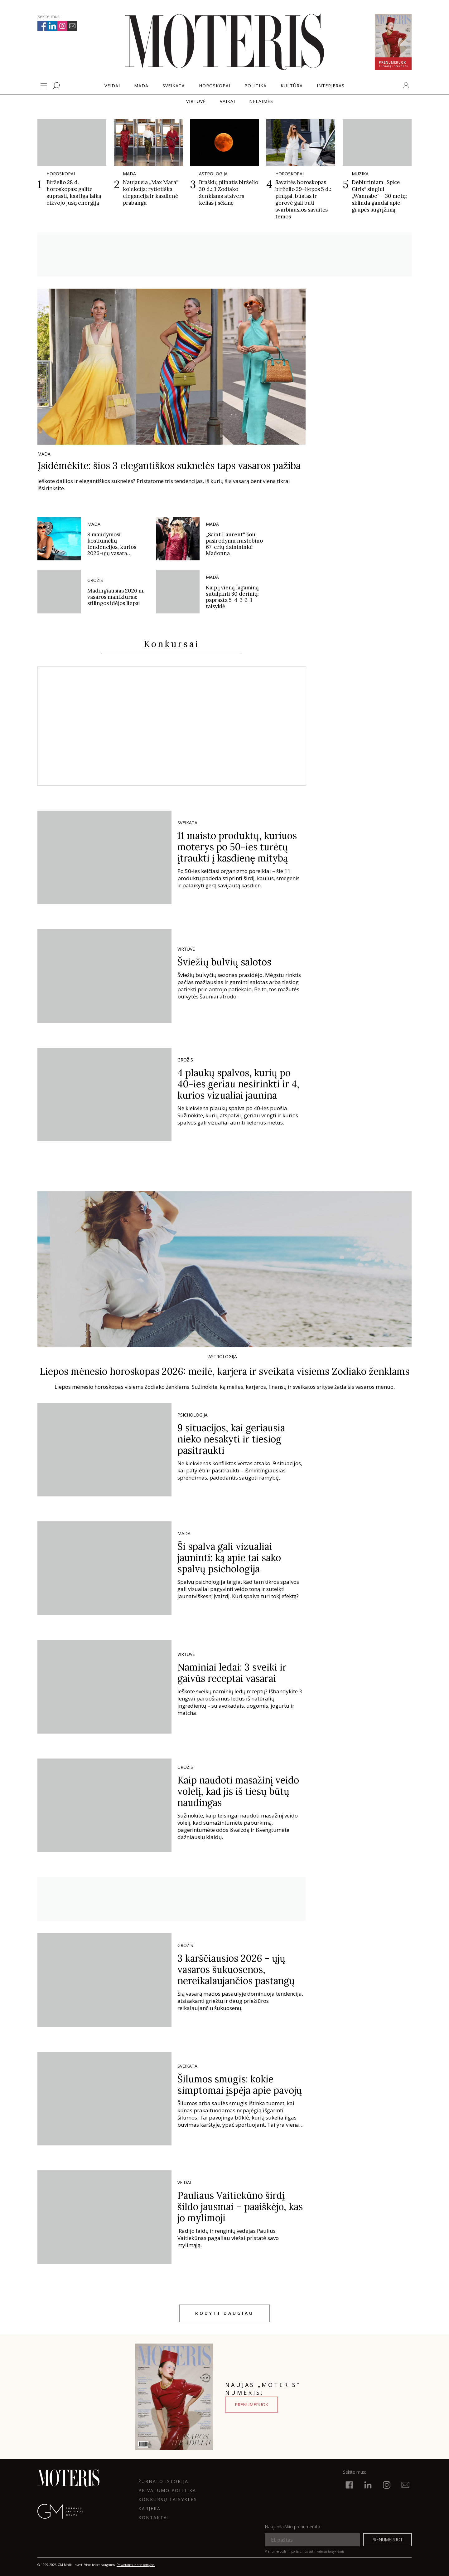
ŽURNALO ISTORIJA (163, 2481)
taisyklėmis (336, 2551)
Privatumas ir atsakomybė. (136, 2565)
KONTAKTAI (153, 2517)
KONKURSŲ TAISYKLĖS (167, 2499)
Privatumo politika (167, 2490)
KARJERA (149, 2508)
